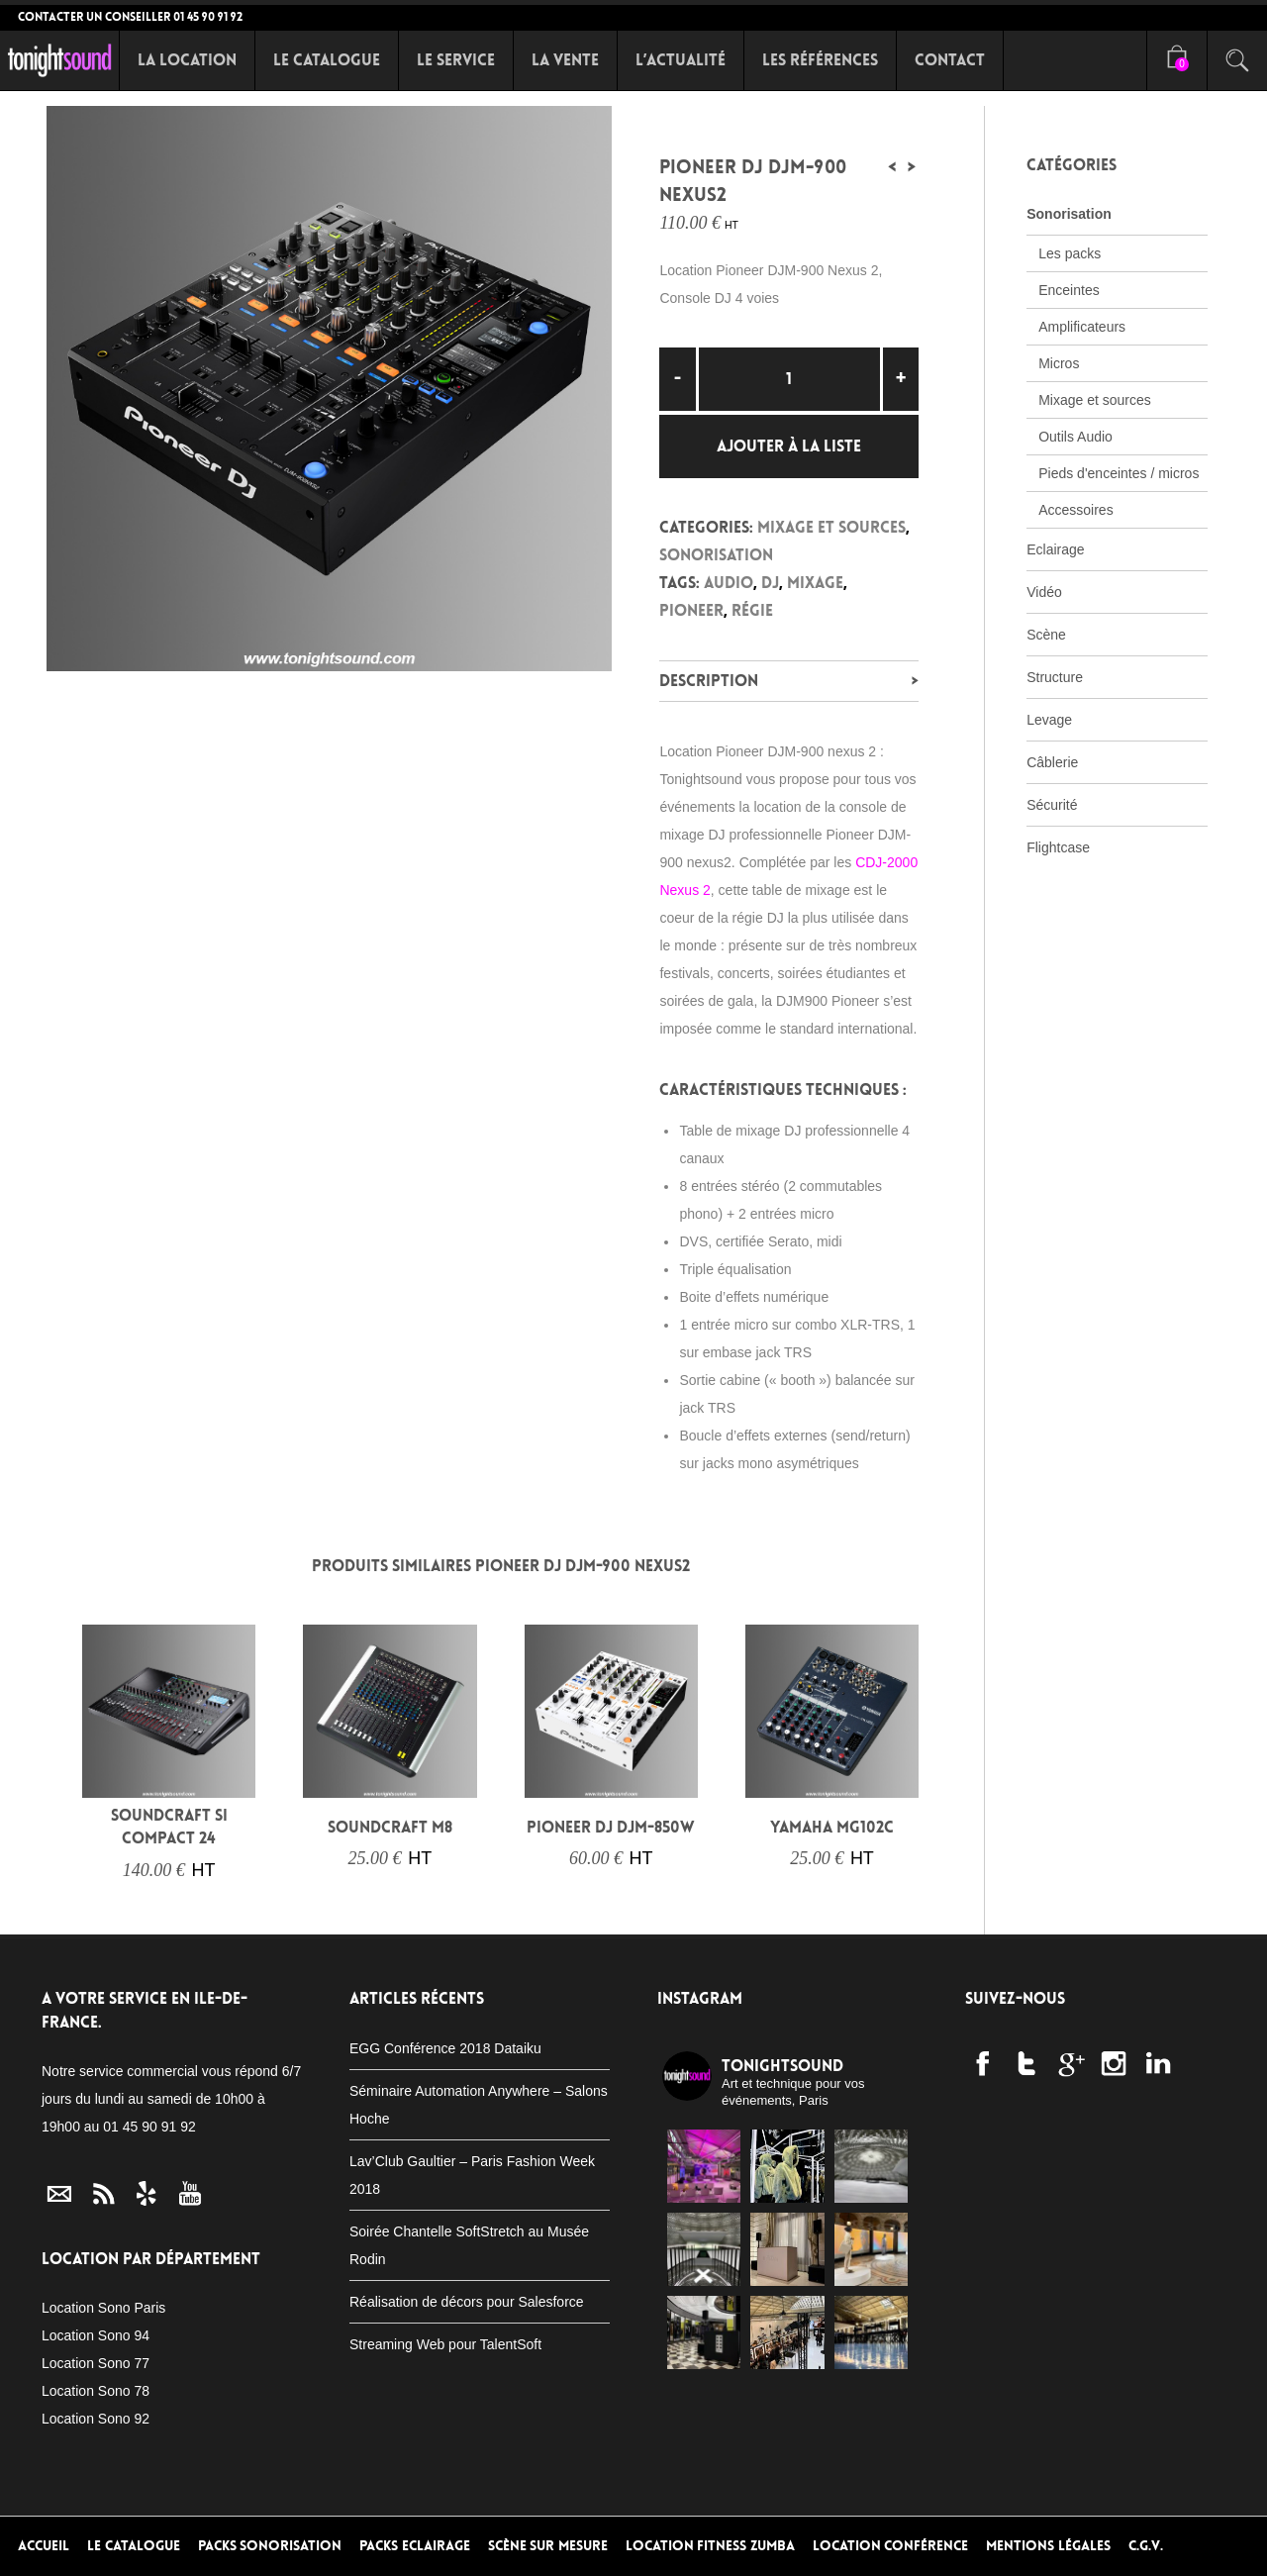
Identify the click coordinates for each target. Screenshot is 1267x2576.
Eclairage (1055, 549)
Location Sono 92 (95, 2419)
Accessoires (1075, 510)
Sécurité (1051, 805)
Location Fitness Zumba (710, 2545)
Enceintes (1068, 290)
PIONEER (691, 610)
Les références (820, 59)
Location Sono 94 (95, 2335)
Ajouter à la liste (789, 446)
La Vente (565, 59)
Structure (1054, 677)
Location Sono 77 (95, 2363)
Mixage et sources (831, 527)
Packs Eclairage (414, 2545)
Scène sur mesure (548, 2545)
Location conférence (891, 2545)
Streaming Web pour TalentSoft (445, 2344)
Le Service (456, 59)
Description (708, 680)
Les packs (1069, 253)
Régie (752, 610)
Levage (1049, 720)
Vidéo (1044, 592)
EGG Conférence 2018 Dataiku (445, 2048)
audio (728, 582)
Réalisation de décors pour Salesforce (466, 2302)
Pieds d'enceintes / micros (1118, 473)
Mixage (815, 582)
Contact (950, 59)
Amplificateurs (1081, 327)
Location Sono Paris (103, 2308)
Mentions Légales (1048, 2545)
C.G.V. (1145, 2545)
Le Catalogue (326, 59)
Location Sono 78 (95, 2391)
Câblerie (1052, 762)
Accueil (43, 2545)
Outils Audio (1075, 437)
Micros (1058, 363)
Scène (1046, 635)
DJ (770, 582)
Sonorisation (716, 554)
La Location (187, 59)
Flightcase (1058, 847)
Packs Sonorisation (270, 2545)
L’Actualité (680, 59)
